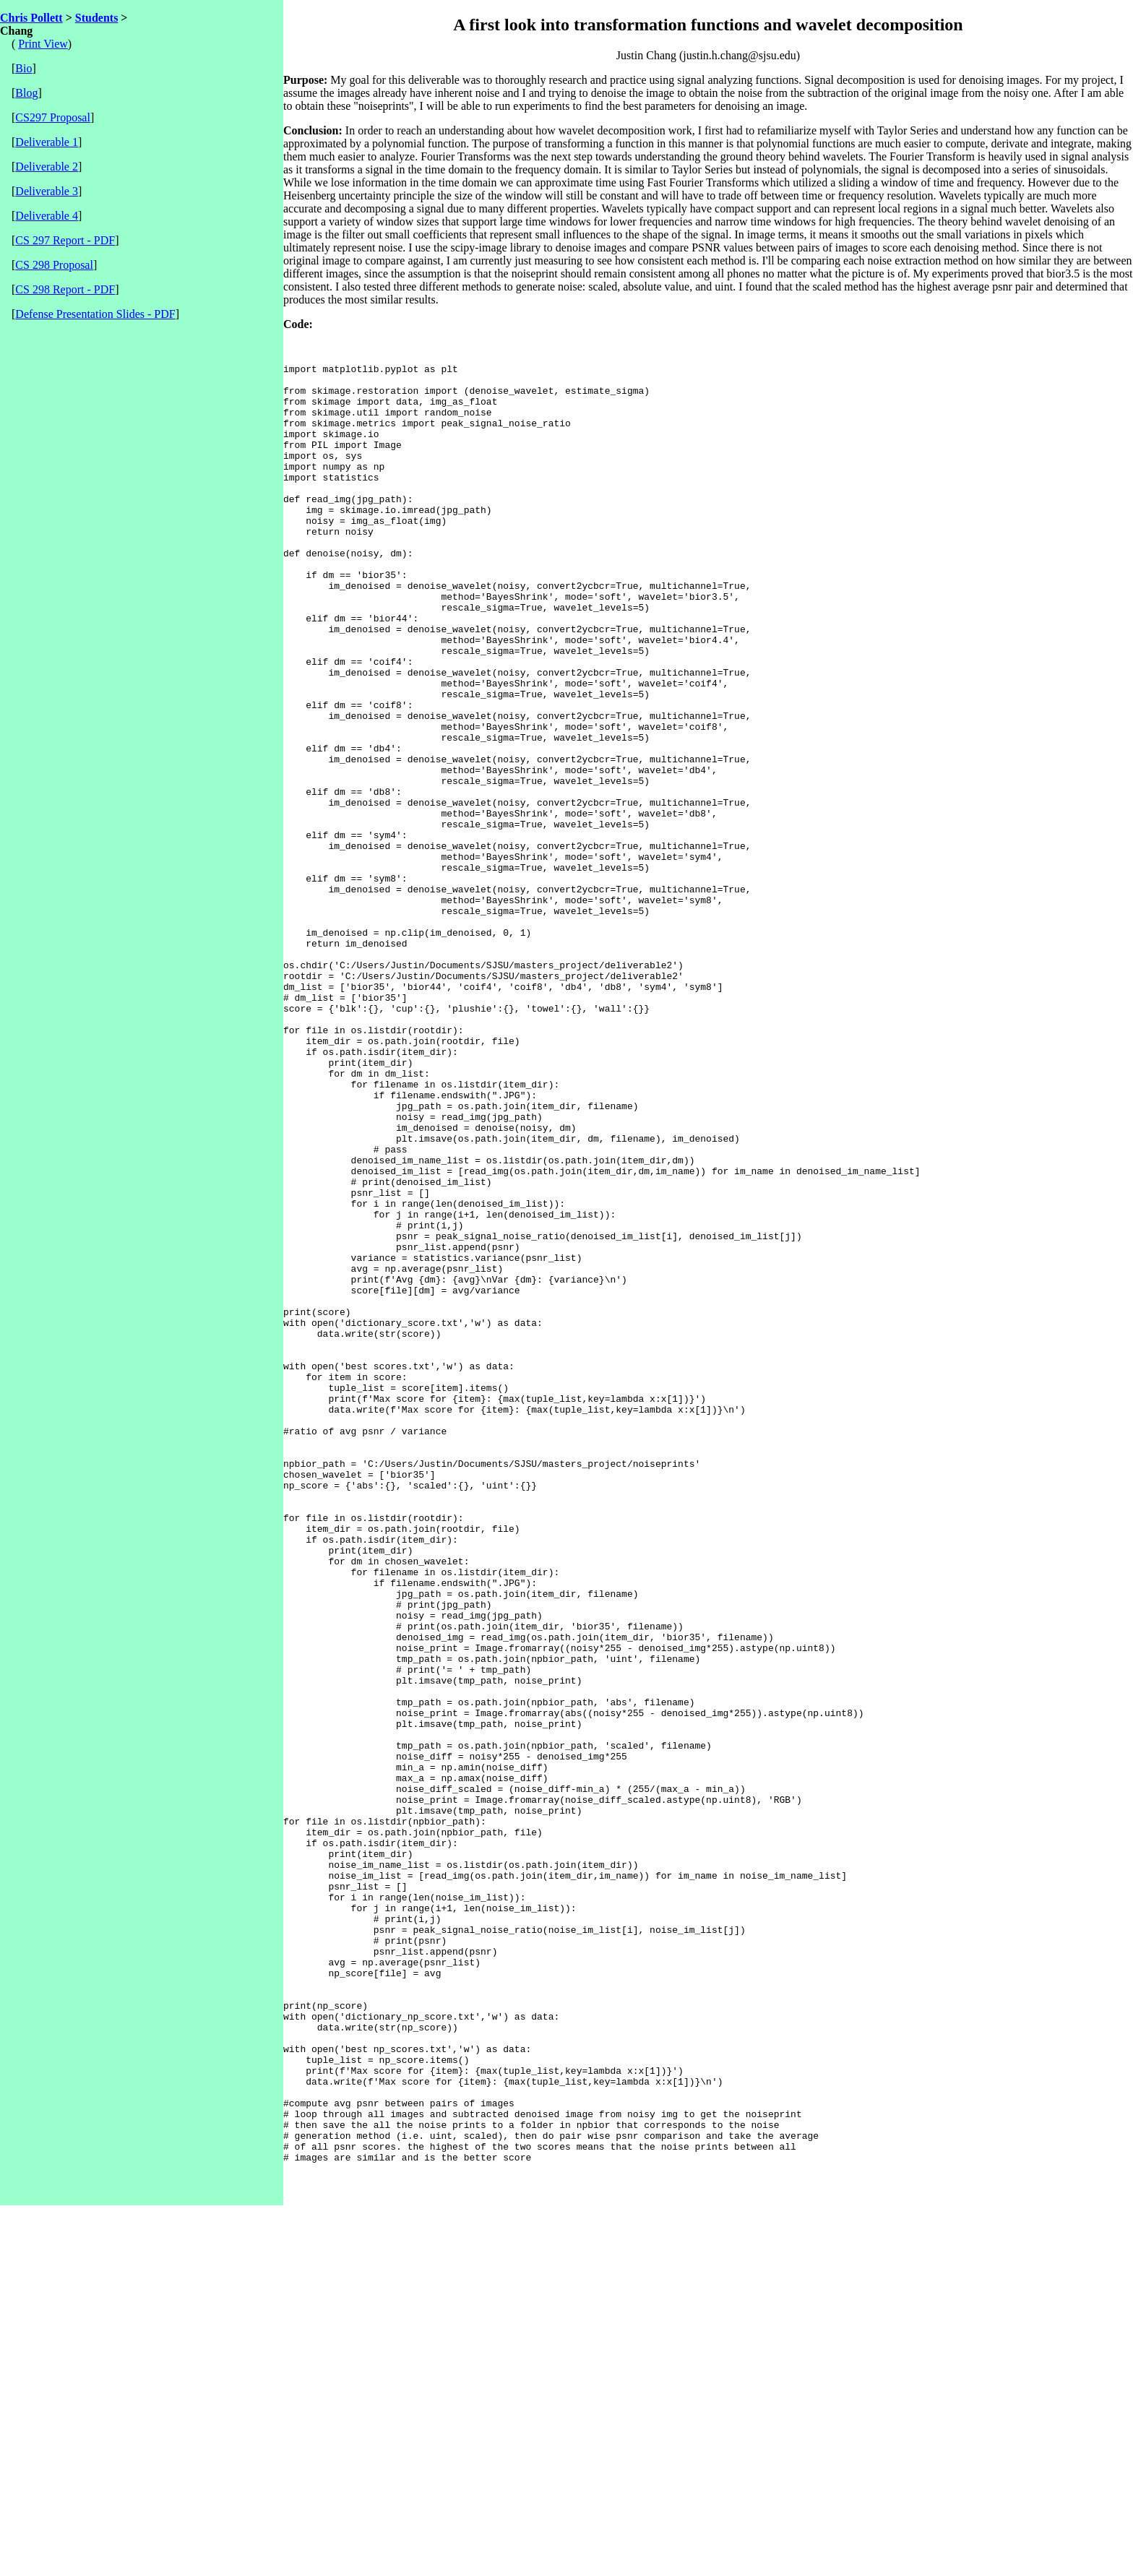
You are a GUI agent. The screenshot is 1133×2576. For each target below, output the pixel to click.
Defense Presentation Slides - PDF (95, 314)
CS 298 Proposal (54, 265)
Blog (26, 93)
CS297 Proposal (52, 117)
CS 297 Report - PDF (65, 240)
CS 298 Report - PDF (65, 289)
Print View (43, 44)
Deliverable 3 (46, 191)
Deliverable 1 (46, 142)
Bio (23, 68)
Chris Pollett (31, 18)
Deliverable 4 (46, 216)
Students (97, 18)
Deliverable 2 (46, 166)
